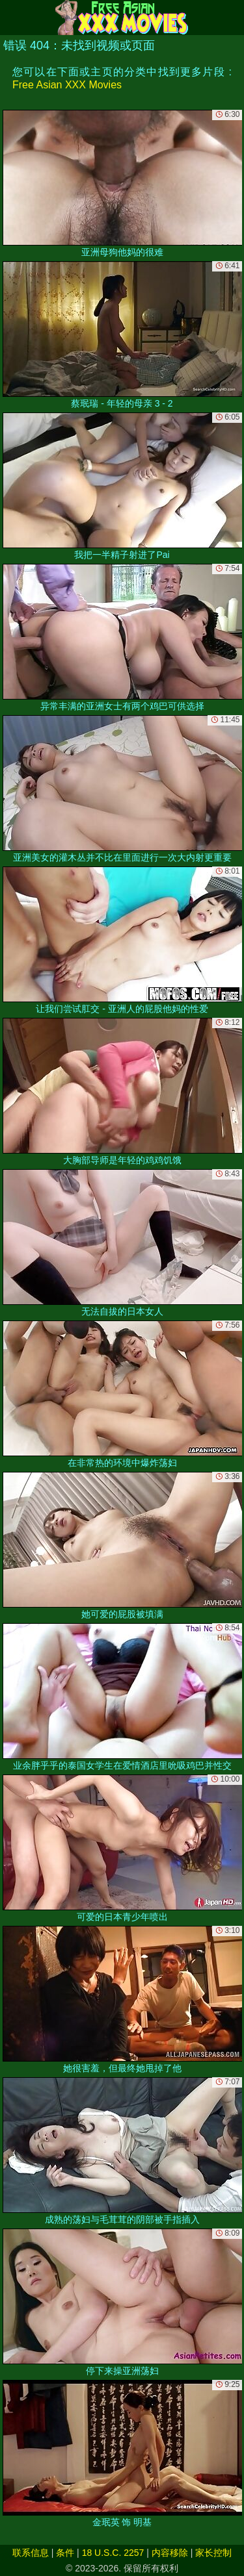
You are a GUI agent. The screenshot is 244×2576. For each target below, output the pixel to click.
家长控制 (213, 2552)
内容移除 (170, 2552)
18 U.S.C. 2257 (113, 2552)
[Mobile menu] (11, 17)
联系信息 (30, 2552)
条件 (65, 2552)
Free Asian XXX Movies (67, 84)
